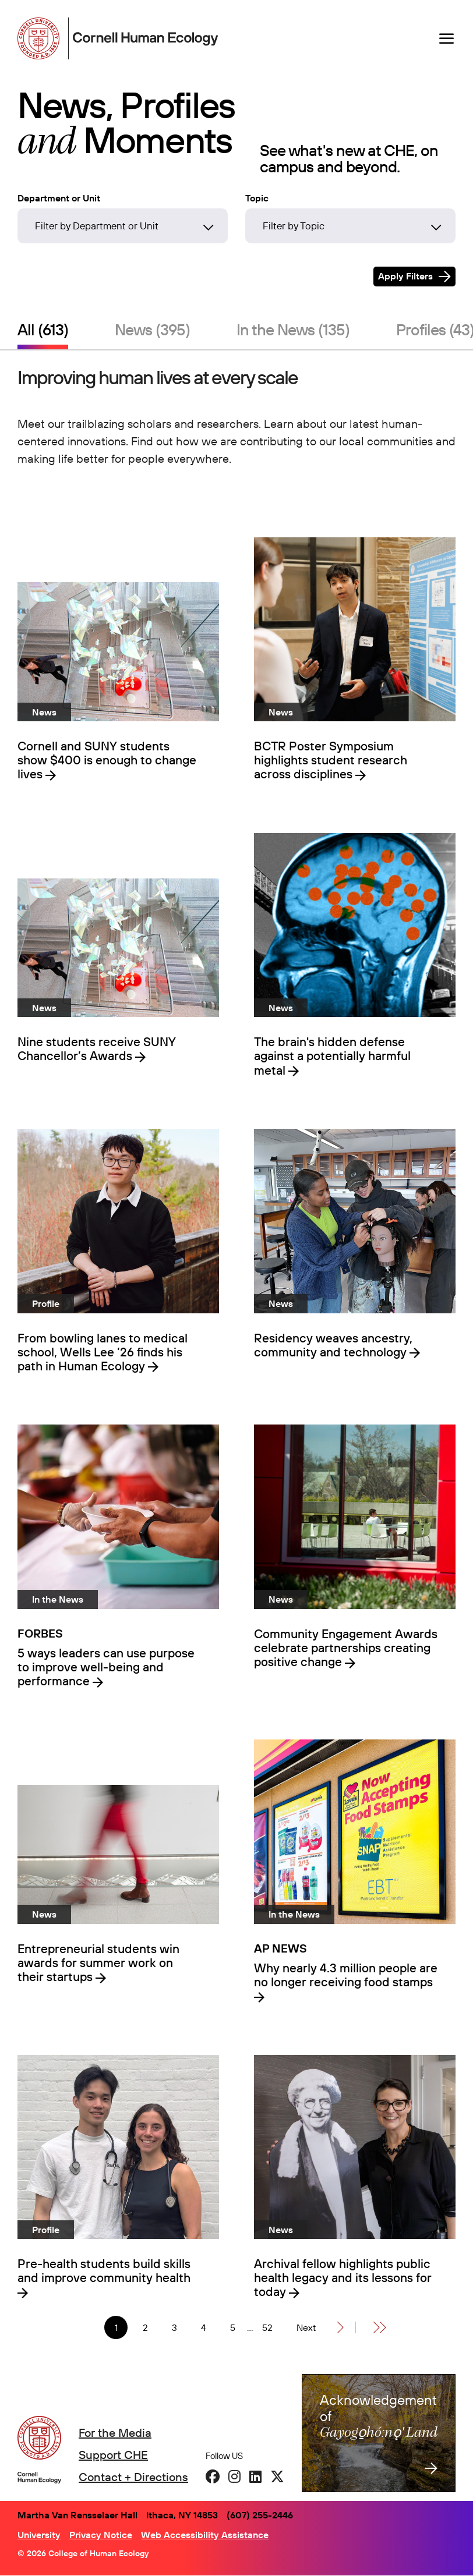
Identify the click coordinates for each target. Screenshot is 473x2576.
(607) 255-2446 (260, 2515)
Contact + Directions (133, 2476)
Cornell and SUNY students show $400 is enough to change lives (106, 760)
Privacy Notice (100, 2534)
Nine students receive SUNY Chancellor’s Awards (96, 1048)
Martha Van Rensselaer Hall (77, 2515)
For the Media (115, 2432)
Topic (257, 198)
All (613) (42, 329)
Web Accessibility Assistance (205, 2534)
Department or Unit (58, 198)
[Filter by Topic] (350, 225)
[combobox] (122, 228)
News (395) (152, 329)
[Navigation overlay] (447, 38)
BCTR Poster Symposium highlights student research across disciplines (330, 760)
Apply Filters (405, 276)
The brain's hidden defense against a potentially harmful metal (332, 1055)
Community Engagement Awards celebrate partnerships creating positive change (345, 1647)
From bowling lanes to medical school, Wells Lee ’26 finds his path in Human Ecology (102, 1352)
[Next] (320, 2327)
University (39, 2534)
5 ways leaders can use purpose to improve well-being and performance (106, 1667)
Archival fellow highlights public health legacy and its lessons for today (343, 2277)
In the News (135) (293, 329)
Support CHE (113, 2454)
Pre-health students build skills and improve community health (103, 2270)
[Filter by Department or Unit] (122, 225)
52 (270, 2328)
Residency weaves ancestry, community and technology (333, 1345)
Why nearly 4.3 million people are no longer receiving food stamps (345, 1975)
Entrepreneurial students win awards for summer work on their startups (98, 1962)
